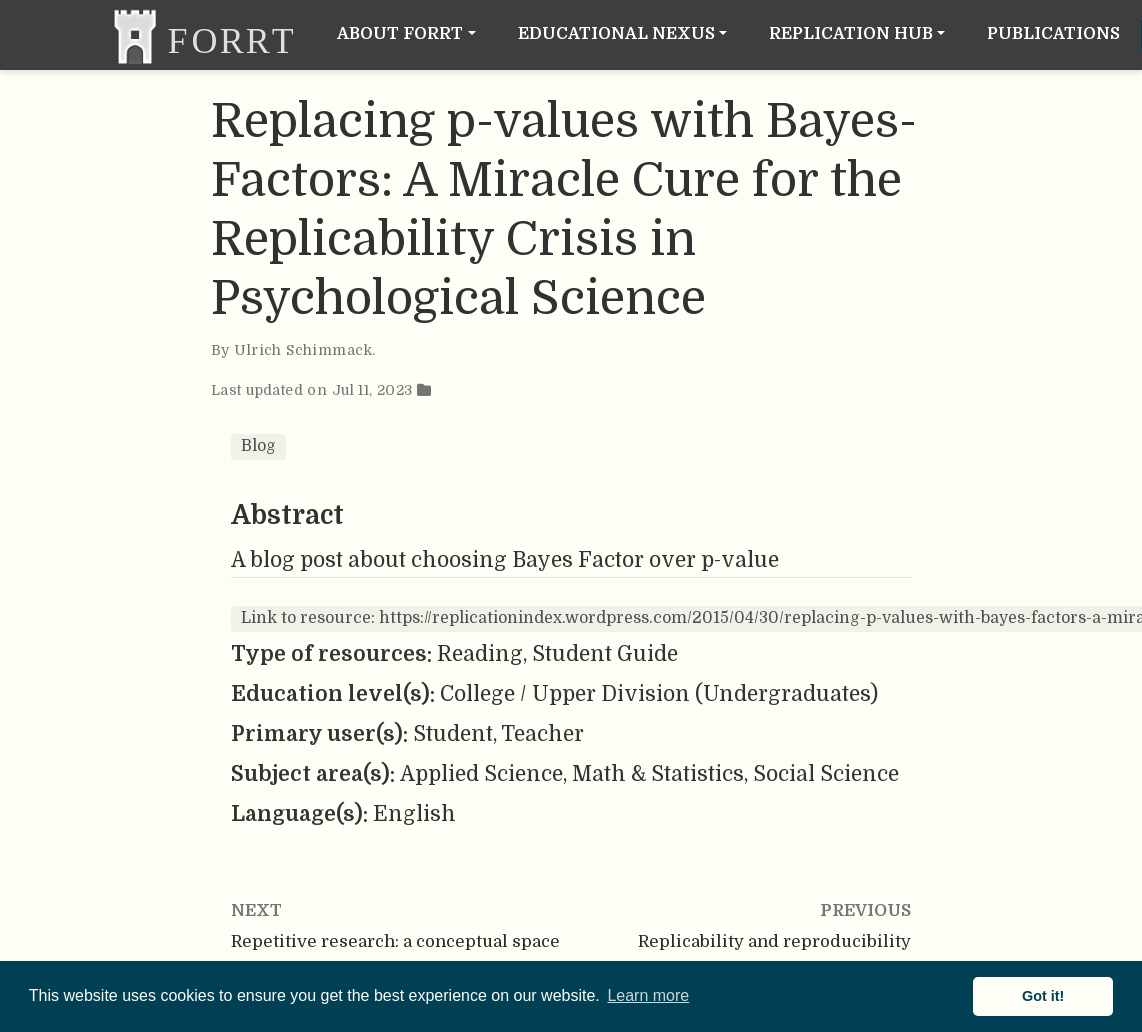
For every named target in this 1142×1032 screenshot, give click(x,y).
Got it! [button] (1043, 996)
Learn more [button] (648, 995)
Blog (258, 446)
